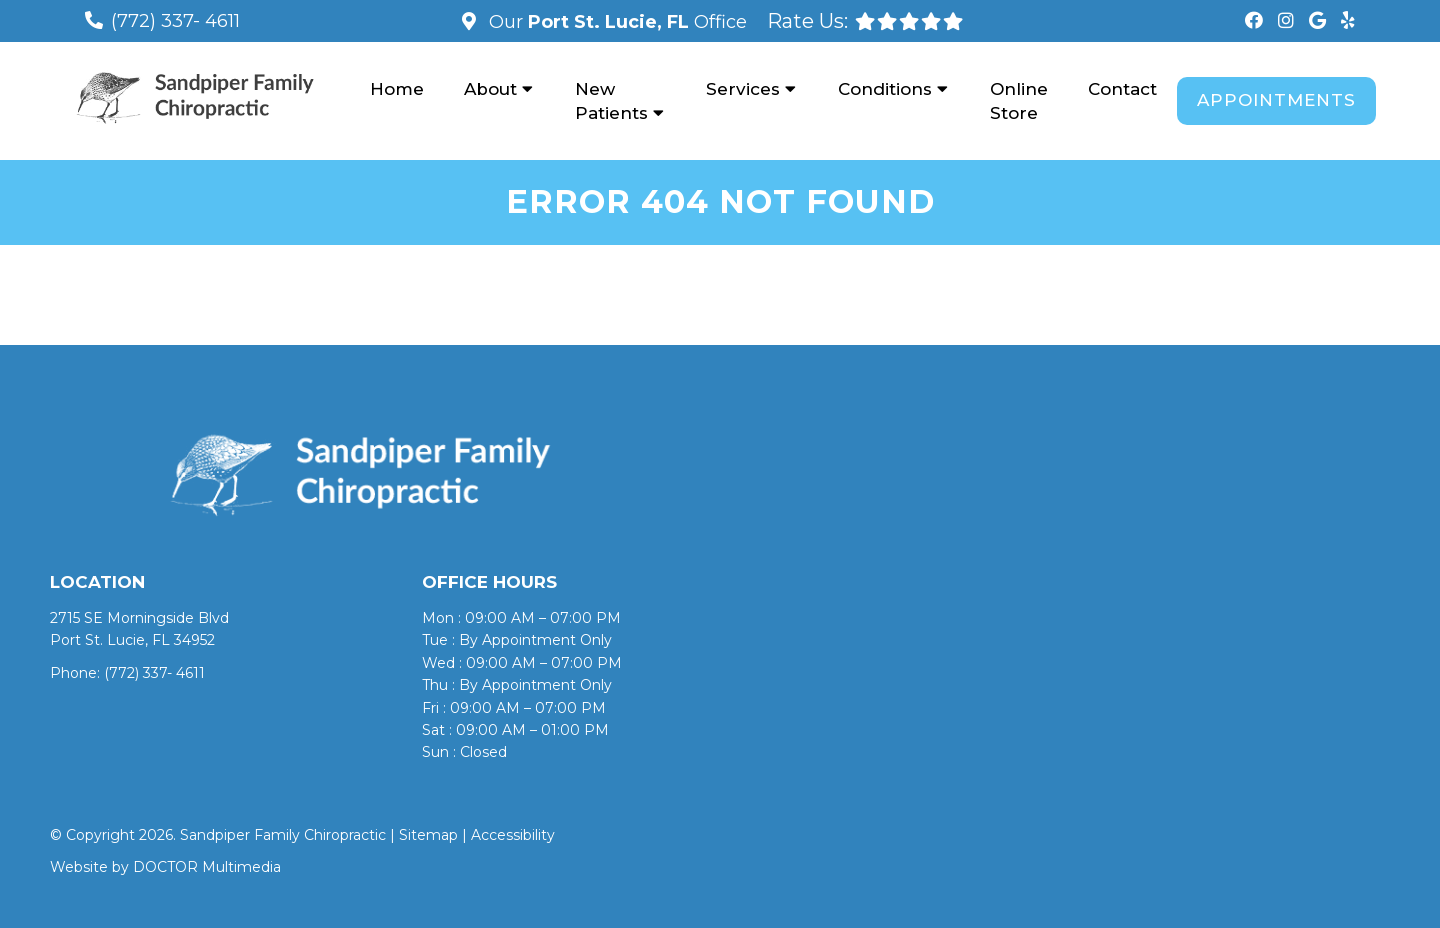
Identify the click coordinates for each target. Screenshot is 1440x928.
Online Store (1019, 101)
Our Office (615, 22)
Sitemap (428, 835)
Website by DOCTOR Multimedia (165, 867)
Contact (1122, 89)
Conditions (885, 89)
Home (397, 89)
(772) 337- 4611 (175, 21)
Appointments (1276, 100)
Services (743, 89)
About (490, 89)
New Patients (611, 101)
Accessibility (513, 835)
